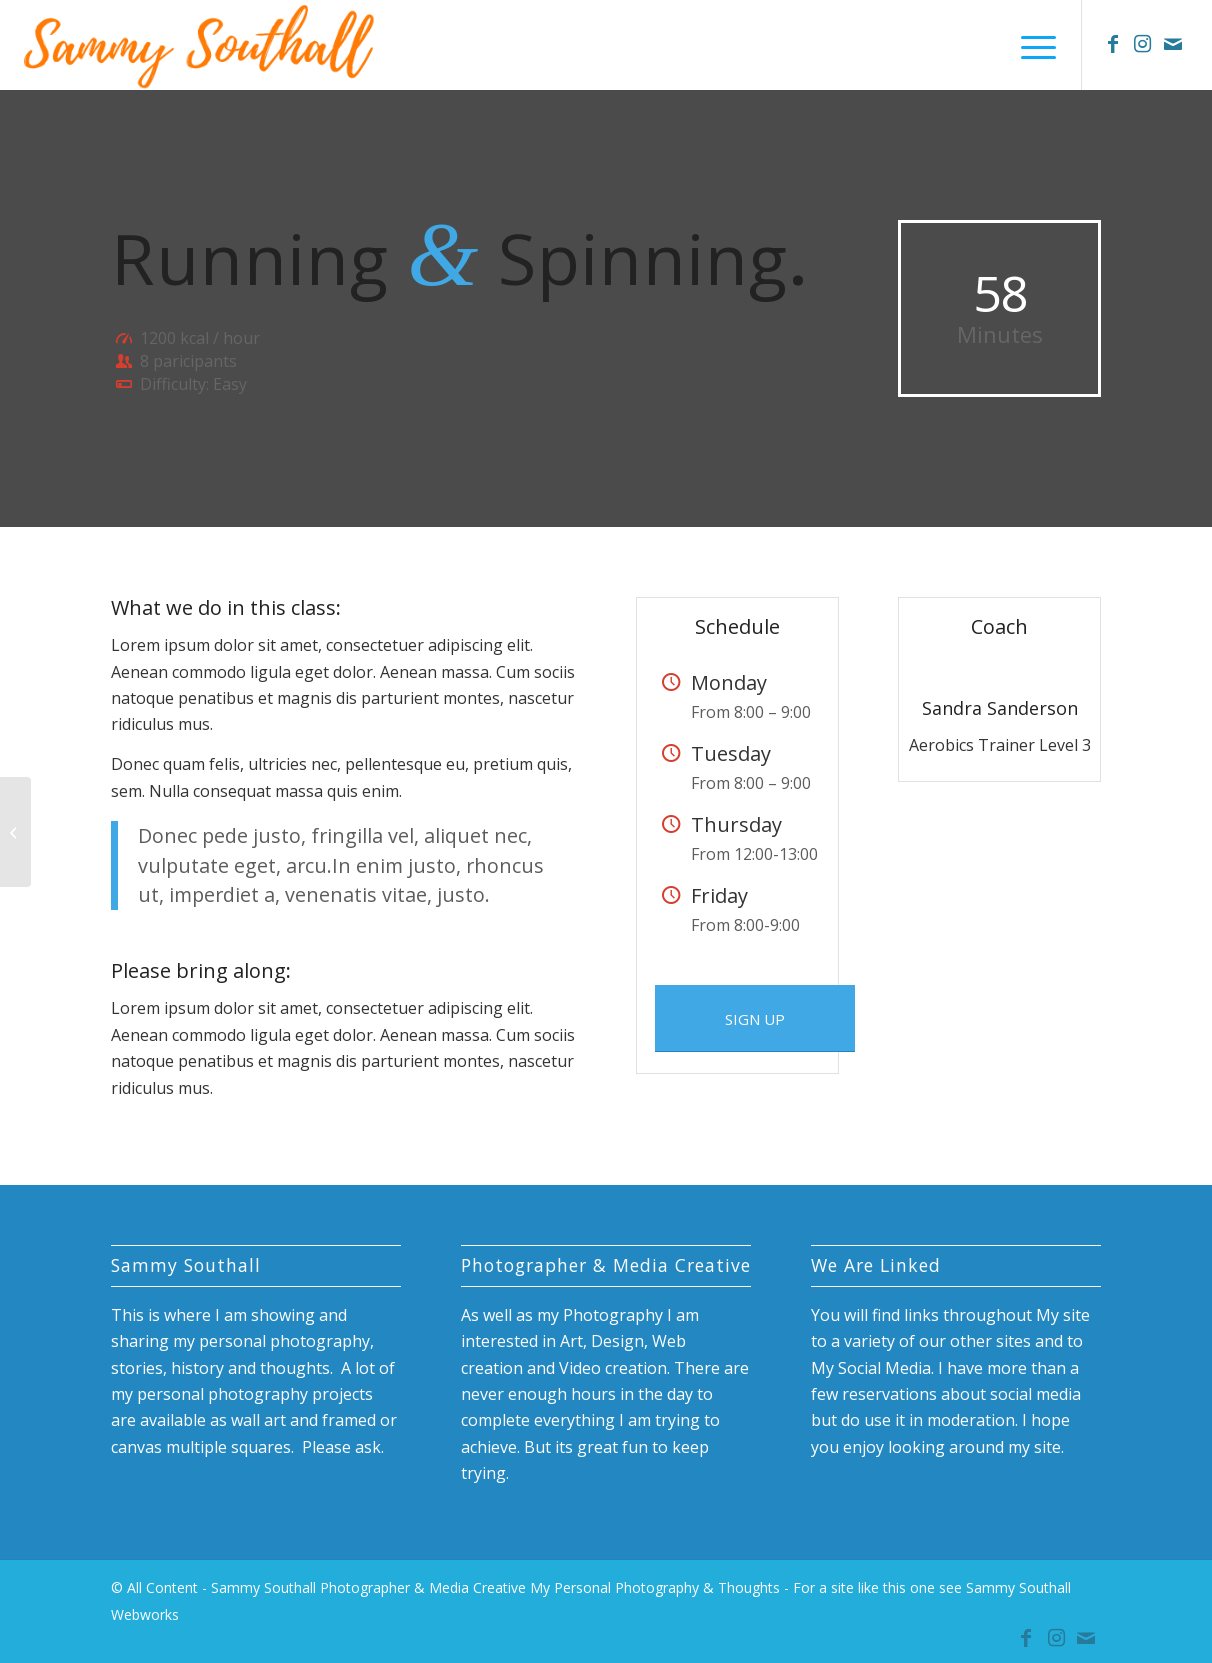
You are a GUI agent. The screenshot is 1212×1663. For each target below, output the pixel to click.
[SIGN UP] (755, 1018)
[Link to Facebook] (1113, 44)
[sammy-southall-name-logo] (200, 45)
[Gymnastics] (15, 832)
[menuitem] (1032, 45)
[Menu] (1032, 45)
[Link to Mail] (1173, 44)
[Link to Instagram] (1143, 44)
